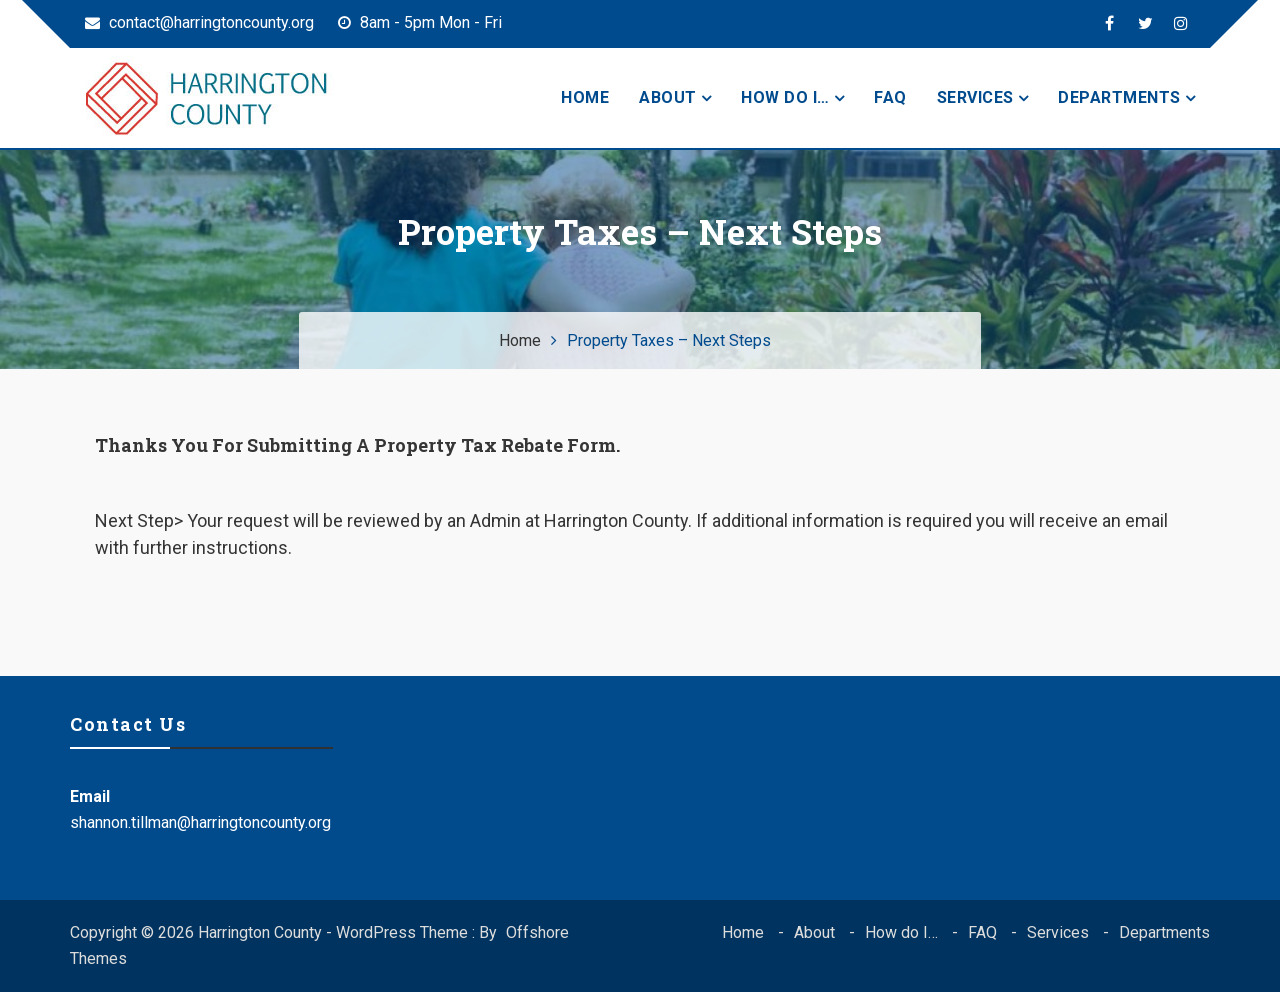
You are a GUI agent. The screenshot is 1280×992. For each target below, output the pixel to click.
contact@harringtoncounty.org (199, 22)
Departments (1119, 97)
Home (585, 97)
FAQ (890, 97)
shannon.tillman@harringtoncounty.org (200, 822)
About (668, 97)
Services (975, 97)
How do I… (785, 97)
